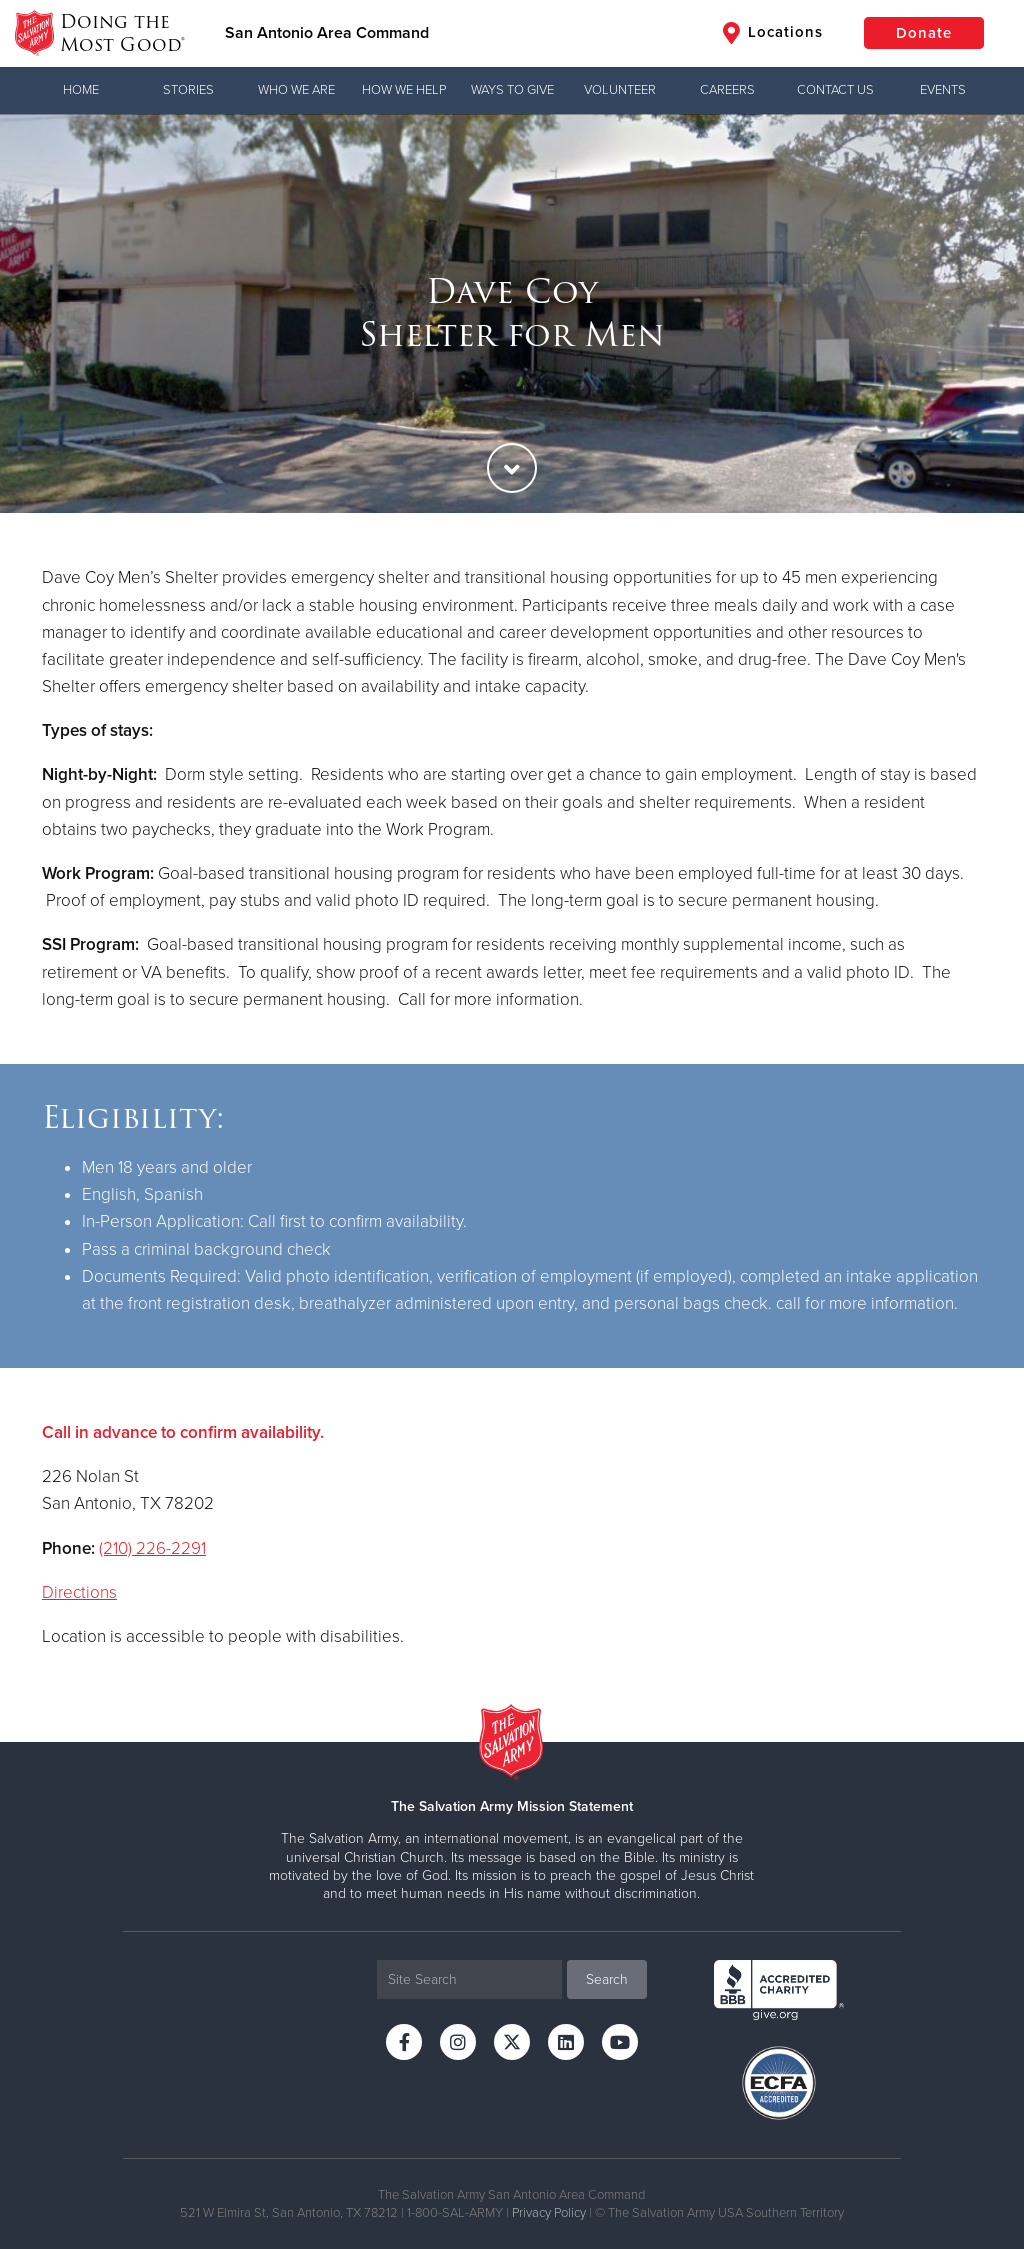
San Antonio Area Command (327, 33)
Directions (79, 1592)
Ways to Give (512, 90)
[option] (512, 313)
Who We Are (296, 90)
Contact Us (835, 90)
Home (81, 90)
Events (943, 90)
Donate (924, 33)
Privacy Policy (549, 2213)
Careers (727, 90)
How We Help (404, 90)
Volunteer (620, 90)
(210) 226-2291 (152, 1548)
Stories (188, 90)
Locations (773, 33)
